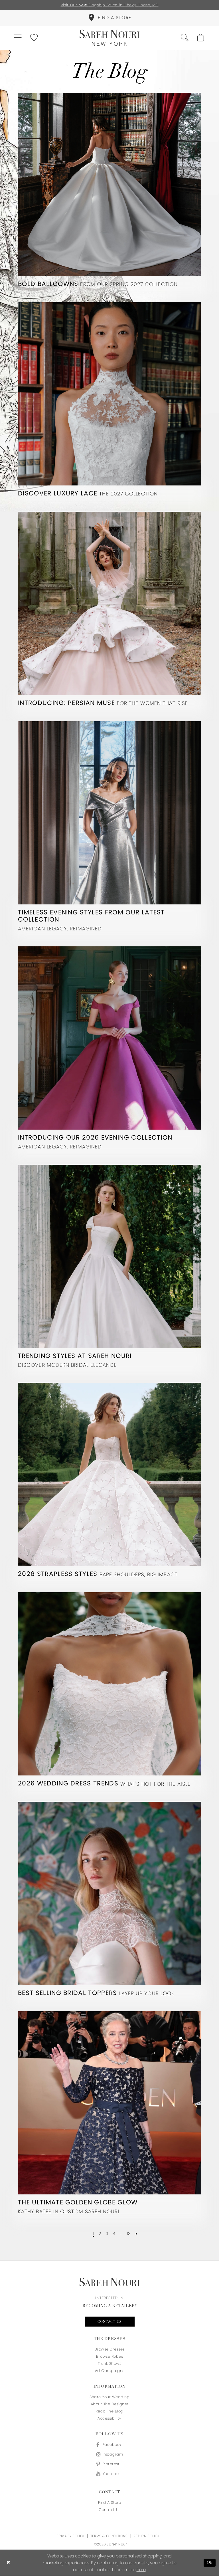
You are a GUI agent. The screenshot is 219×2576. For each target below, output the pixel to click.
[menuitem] (109, 18)
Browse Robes (109, 2356)
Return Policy (146, 2535)
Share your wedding (109, 2397)
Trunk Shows (109, 2363)
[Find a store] (109, 18)
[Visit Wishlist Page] (34, 38)
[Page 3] (107, 2233)
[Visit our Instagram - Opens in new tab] (109, 2454)
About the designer (110, 2404)
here (141, 2570)
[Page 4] (114, 2233)
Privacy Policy (70, 2535)
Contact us (110, 2322)
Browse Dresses (110, 2349)
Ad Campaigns (109, 2370)
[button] (18, 38)
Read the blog (109, 2411)
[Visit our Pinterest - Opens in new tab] (109, 2464)
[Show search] (185, 38)
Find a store (109, 2502)
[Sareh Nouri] (109, 38)
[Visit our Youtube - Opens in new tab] (109, 2473)
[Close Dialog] (8, 2563)
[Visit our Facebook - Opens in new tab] (109, 2444)
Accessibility (109, 2418)
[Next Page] (136, 2233)
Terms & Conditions (109, 2535)
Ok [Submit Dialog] (210, 2562)
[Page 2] (100, 2233)
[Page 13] (128, 2233)
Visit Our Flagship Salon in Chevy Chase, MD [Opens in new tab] (110, 5)
